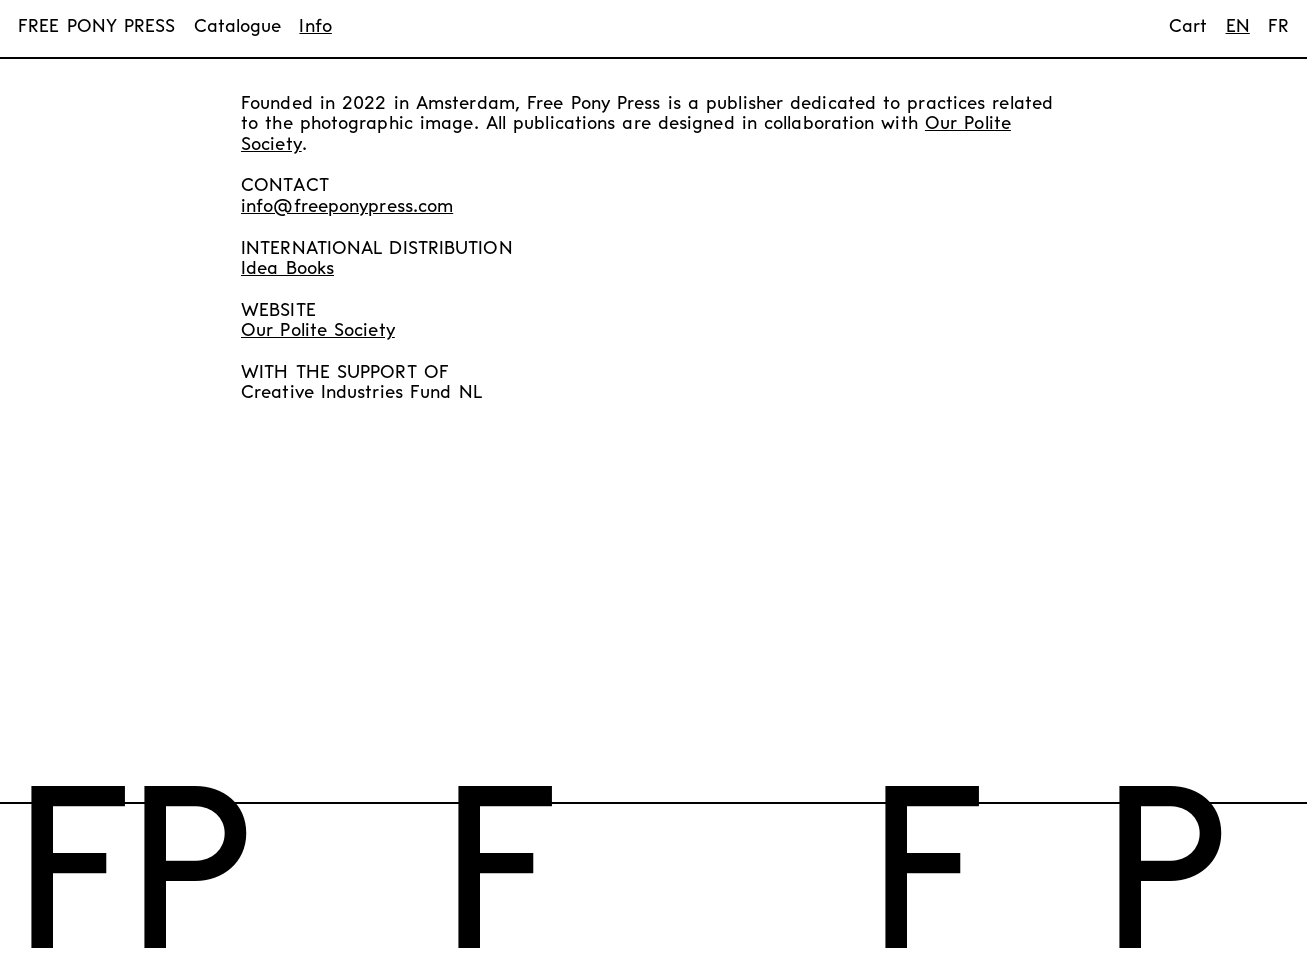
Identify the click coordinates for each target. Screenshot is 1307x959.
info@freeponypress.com (347, 207)
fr (1278, 27)
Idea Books (287, 269)
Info (315, 27)
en (1238, 27)
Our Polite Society (318, 331)
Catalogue (238, 27)
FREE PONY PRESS (97, 27)
